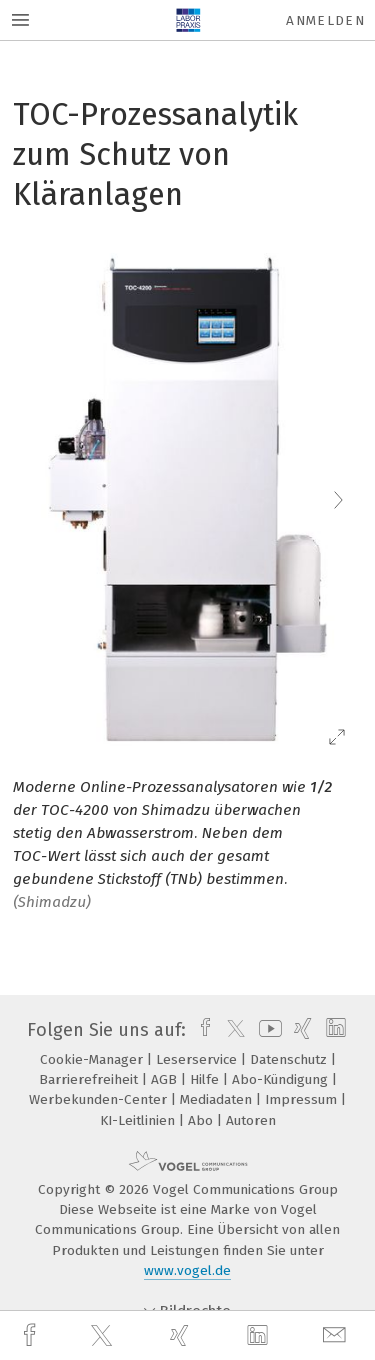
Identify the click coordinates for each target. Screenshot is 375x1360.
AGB (166, 1079)
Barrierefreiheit (90, 1079)
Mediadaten (218, 1099)
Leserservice (198, 1059)
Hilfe (206, 1079)
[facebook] (32, 1335)
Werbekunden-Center (100, 1099)
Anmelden (325, 20)
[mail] (337, 1335)
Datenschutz (290, 1059)
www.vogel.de (187, 1270)
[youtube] (267, 1030)
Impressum (303, 1099)
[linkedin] (260, 1336)
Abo (202, 1120)
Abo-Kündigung (282, 1079)
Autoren (251, 1120)
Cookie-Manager (93, 1059)
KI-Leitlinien (139, 1120)
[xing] (182, 1335)
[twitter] (104, 1336)
